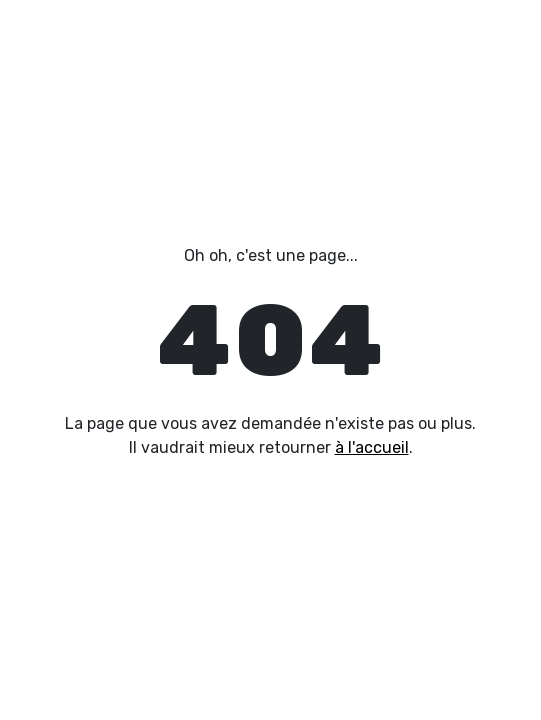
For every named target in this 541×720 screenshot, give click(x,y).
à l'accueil (372, 447)
